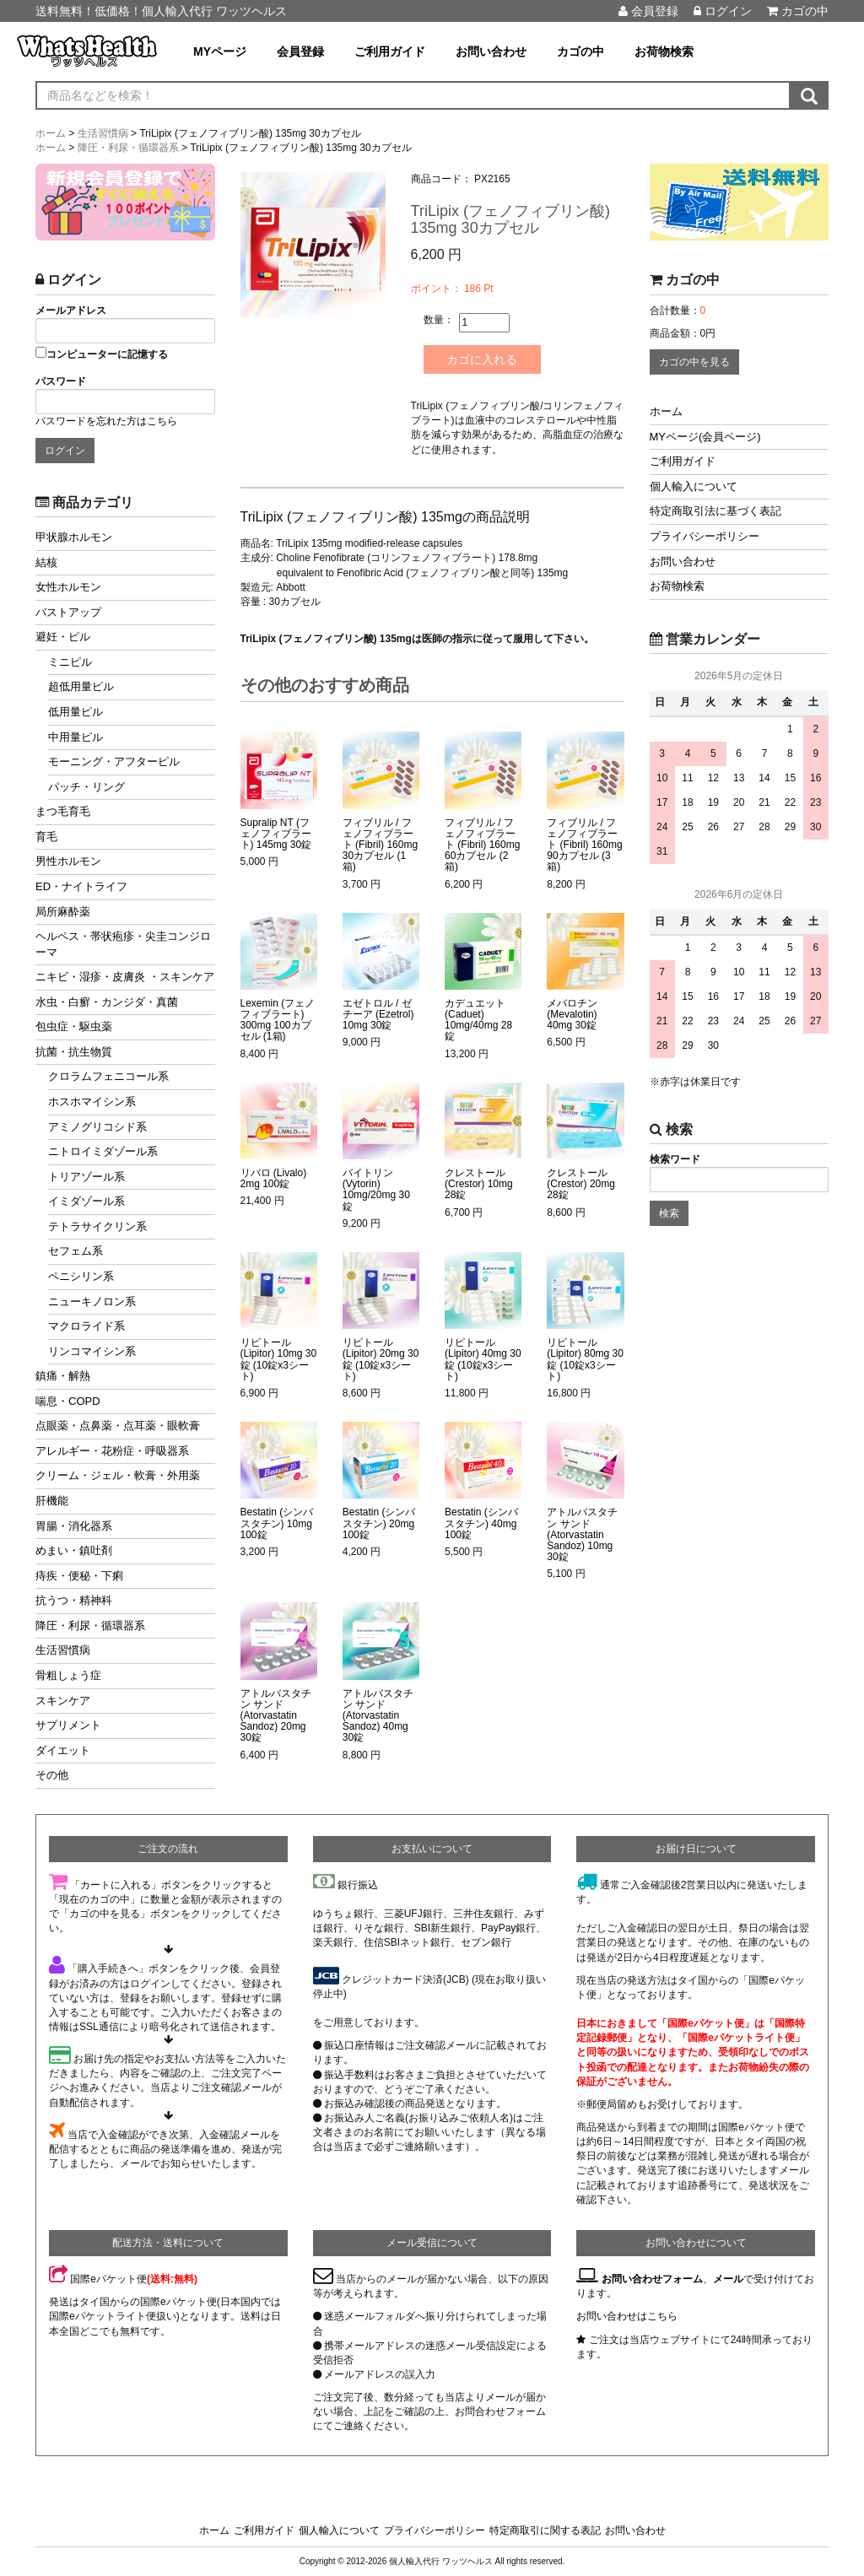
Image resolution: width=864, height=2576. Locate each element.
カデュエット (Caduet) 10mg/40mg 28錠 (478, 1020)
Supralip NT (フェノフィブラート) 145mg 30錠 (276, 834)
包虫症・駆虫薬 (73, 1026)
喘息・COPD (67, 1401)
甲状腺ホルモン (73, 537)
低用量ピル (75, 711)
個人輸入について (693, 486)
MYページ (219, 51)
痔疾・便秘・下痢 (79, 1575)
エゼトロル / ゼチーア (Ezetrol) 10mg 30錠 (378, 1014)
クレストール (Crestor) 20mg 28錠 (581, 1184)
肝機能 (51, 1500)
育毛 (46, 836)
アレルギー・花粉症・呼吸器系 (112, 1451)
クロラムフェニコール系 (108, 1076)
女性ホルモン (68, 587)
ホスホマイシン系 (92, 1101)
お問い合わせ (491, 51)
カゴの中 (798, 11)
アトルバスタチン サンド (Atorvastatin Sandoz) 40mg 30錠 (378, 1716)
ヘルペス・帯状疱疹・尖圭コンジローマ (123, 944)
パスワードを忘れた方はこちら (106, 421)
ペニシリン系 (81, 1276)
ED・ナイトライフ (81, 886)
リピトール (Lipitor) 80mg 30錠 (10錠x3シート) (585, 1359)
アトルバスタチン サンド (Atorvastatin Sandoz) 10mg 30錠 (582, 1535)
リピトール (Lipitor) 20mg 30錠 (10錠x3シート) (381, 1359)
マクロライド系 (86, 1326)
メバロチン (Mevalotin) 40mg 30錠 (572, 1014)
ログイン (723, 11)
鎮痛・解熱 (62, 1375)
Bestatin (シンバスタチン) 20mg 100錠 (379, 1523)
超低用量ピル (81, 686)
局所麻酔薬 (62, 911)
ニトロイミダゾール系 (103, 1151)
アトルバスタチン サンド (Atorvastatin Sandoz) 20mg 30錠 (275, 1716)
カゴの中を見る (694, 362)
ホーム (666, 411)
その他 (51, 1775)
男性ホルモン (68, 861)
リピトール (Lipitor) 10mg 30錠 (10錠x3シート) (278, 1359)
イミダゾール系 (86, 1201)
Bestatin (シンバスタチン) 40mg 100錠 (481, 1523)
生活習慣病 (62, 1650)
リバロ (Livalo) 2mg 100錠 (273, 1179)
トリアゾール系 (86, 1176)
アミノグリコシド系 (97, 1127)
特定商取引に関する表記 (545, 2530)
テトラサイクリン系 (97, 1226)
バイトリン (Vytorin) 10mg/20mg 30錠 (376, 1190)
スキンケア (62, 1700)
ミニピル (70, 662)
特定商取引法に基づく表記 (715, 511)
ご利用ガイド (389, 51)
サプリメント (68, 1725)
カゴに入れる (482, 359)
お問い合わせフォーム (652, 2279)
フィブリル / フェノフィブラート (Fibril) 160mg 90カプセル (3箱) (584, 845)
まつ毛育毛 (62, 811)
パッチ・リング (86, 786)
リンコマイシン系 (92, 1351)
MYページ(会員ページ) (705, 436)
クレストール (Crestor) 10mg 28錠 (479, 1184)
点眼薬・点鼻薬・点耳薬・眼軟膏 (117, 1425)
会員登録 (648, 11)
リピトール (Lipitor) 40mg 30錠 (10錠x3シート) (483, 1359)
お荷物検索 (664, 51)
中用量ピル (75, 737)
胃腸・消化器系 (73, 1526)
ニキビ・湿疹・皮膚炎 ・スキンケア (124, 976)
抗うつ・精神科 (73, 1600)
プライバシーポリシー (704, 536)
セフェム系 (75, 1251)
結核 (46, 562)
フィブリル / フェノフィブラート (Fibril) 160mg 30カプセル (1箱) (380, 845)
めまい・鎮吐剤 (73, 1550)
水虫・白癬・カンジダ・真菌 (106, 1002)
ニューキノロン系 (92, 1301)
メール (728, 2279)
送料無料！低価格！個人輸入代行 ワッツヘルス (161, 11)
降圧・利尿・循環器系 (90, 1625)
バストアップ (68, 612)
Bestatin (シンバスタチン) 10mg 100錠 (277, 1523)
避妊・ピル (62, 636)
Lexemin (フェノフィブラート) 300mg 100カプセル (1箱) (278, 1020)
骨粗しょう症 (68, 1675)
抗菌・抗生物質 (73, 1051)
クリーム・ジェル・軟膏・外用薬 (117, 1475)
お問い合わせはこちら (627, 2316)
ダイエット (62, 1750)
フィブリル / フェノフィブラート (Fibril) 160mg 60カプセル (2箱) (482, 845)
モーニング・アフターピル (114, 761)
